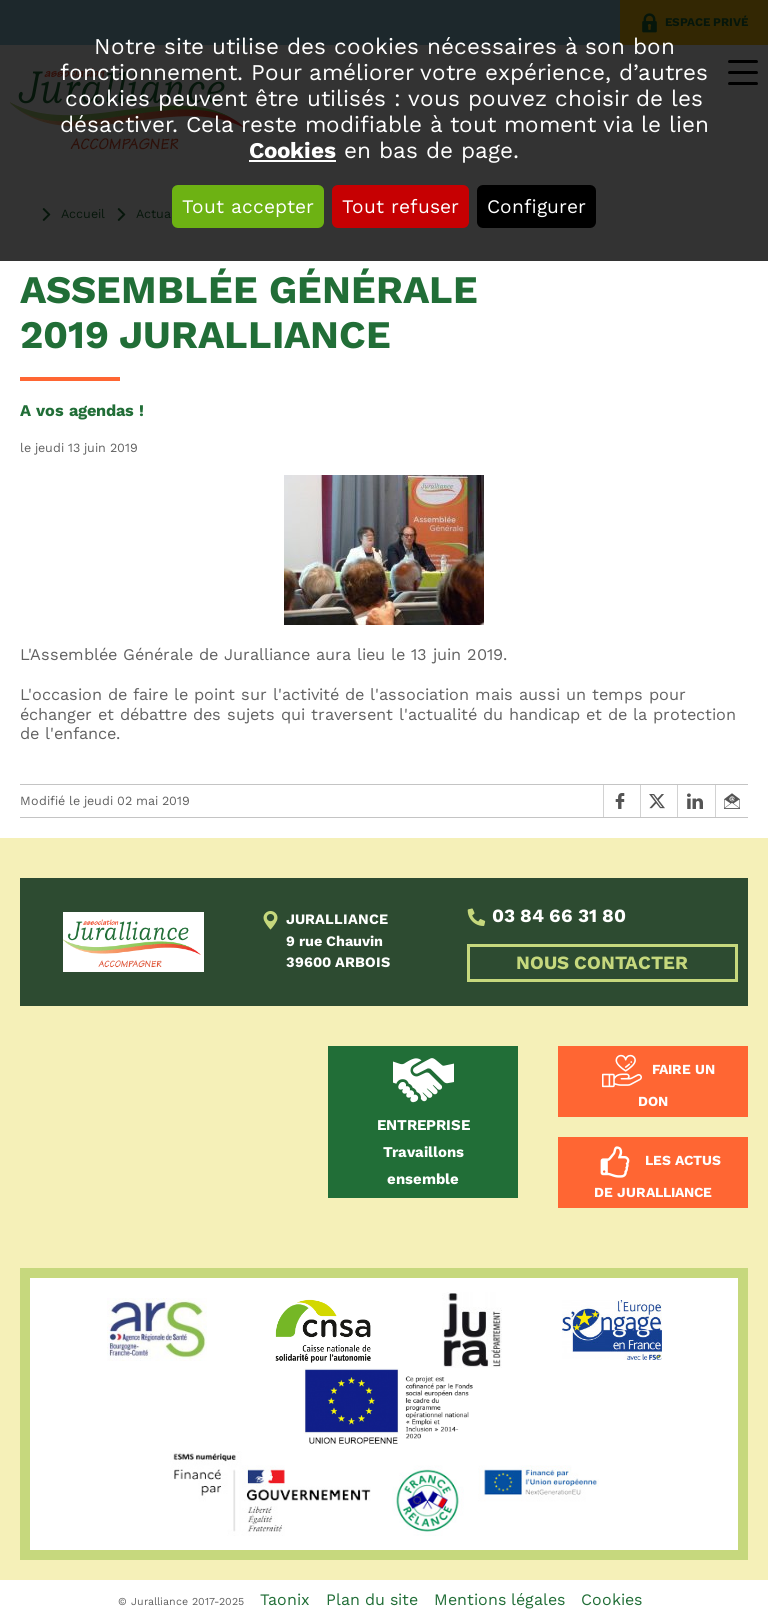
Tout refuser (400, 206)
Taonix (285, 1599)
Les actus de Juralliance (657, 1176)
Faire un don (676, 1086)
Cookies (292, 150)
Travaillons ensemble (423, 1152)
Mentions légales (499, 1599)
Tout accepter (248, 206)
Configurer (536, 206)
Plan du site (372, 1599)
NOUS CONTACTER (602, 963)
